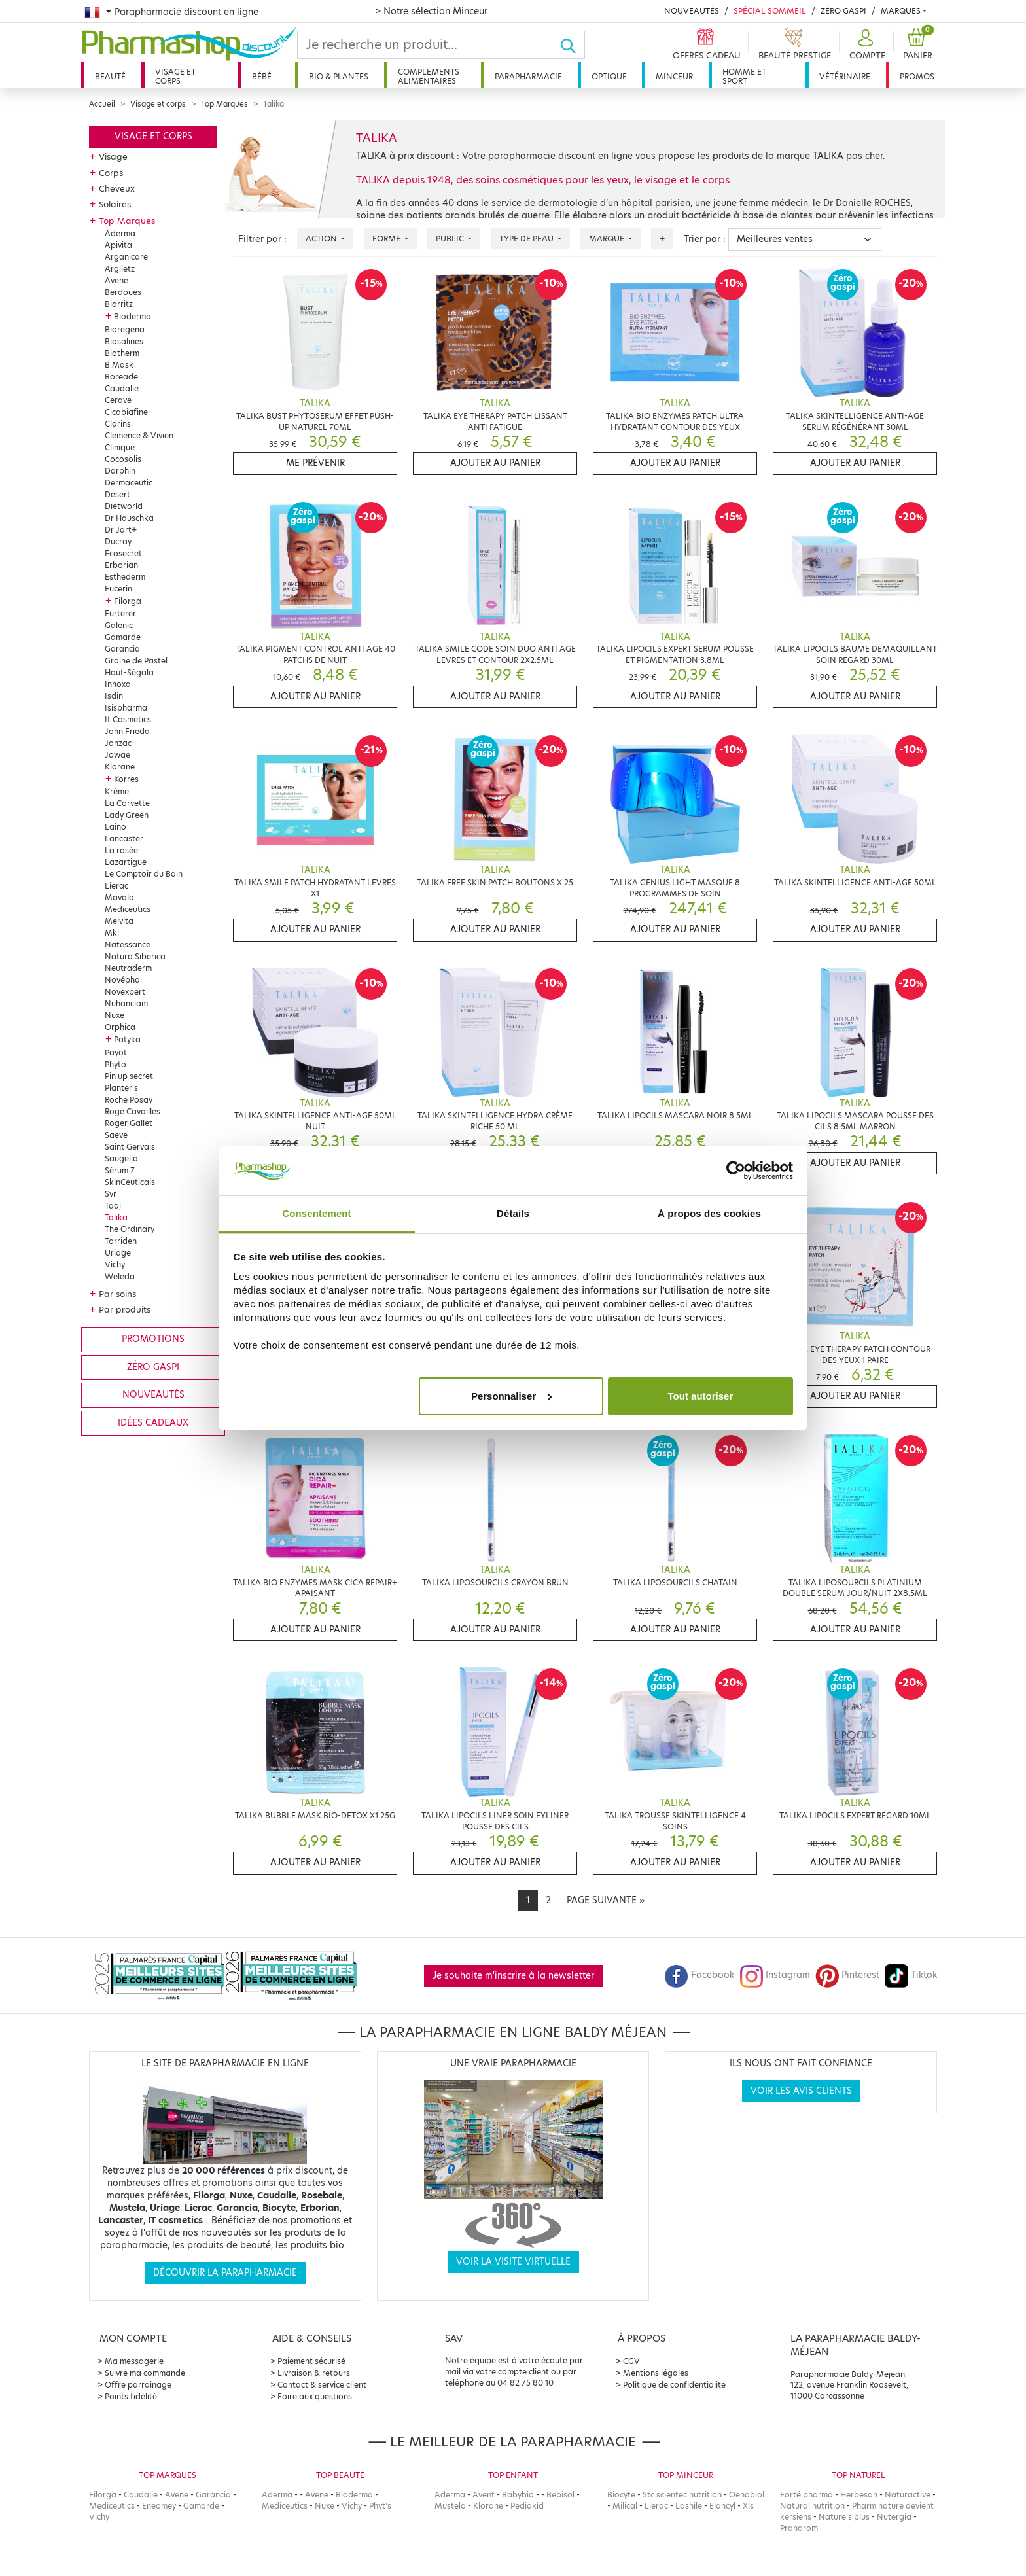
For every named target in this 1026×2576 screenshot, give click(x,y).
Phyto (115, 1064)
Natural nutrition (812, 2505)
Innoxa (118, 684)
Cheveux (117, 188)
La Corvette (127, 803)
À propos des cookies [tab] (709, 1213)
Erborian (121, 565)
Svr (110, 1193)
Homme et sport (744, 76)
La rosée (121, 850)
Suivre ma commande (145, 2372)
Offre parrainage (138, 2384)
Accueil (102, 104)
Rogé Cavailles (132, 1111)
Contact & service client (321, 2384)
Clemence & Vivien (139, 435)
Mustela (450, 2505)
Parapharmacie (528, 76)
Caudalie (122, 388)
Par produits (124, 1309)
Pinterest (847, 1975)
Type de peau (527, 238)
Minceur (674, 76)
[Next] (605, 1900)
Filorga (127, 601)
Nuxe (114, 1015)
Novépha (122, 979)
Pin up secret (129, 1076)
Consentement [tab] (316, 1213)
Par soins (117, 1293)
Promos (917, 76)
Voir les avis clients (801, 2091)
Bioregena (125, 329)
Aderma (120, 233)
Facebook (699, 1975)
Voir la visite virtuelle (513, 2261)
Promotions (153, 1339)
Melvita (119, 920)
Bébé (262, 76)
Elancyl (722, 2505)
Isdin (114, 695)
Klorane (120, 766)
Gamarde (123, 637)
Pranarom (799, 2527)
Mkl (112, 932)
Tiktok (911, 1975)
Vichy (115, 1264)
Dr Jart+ (121, 529)
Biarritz (119, 303)
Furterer (120, 613)
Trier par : (705, 239)
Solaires (115, 204)
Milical (624, 2505)
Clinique (120, 447)
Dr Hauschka (129, 517)
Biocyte (621, 2494)
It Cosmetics (128, 719)
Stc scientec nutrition (682, 2494)
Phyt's (380, 2505)
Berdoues (123, 292)
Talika (116, 1217)
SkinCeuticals (130, 1182)
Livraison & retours (313, 2372)
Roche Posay (128, 1099)
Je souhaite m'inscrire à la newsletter (513, 1975)
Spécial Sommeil (770, 10)
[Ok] (572, 45)
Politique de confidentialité (674, 2384)
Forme (387, 238)
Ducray (118, 541)
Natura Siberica (135, 956)
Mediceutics (127, 909)
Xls (748, 2505)
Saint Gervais (130, 1146)
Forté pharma (806, 2494)
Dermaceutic (128, 482)
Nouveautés (691, 10)
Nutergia (894, 2516)
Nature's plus (844, 2516)
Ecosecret (123, 553)
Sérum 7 (120, 1170)
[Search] (428, 45)
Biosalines (124, 341)
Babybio (518, 2494)
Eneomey (159, 2505)
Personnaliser (511, 1396)
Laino (115, 826)
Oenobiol (746, 2494)
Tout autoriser (701, 1396)
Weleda (120, 1276)
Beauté (110, 76)
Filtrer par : (262, 239)
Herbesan (858, 2494)
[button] (866, 45)
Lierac (116, 885)
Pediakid (527, 2505)
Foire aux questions (314, 2396)
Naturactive (907, 2494)
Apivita (118, 245)
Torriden (121, 1240)
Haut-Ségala (129, 672)
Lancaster (124, 838)
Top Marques (224, 104)
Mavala (119, 897)
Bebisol (560, 2494)
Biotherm (122, 353)
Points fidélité (131, 2396)
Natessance (127, 944)
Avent (483, 2494)
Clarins (118, 423)
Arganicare (126, 256)
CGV (631, 2361)
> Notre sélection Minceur (431, 11)
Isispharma (126, 707)
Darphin (120, 470)
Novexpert (125, 991)
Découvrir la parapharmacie (225, 2273)
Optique (609, 76)
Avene (116, 280)
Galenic (119, 625)
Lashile (688, 2505)
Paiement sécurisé (311, 2361)
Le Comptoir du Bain (144, 873)
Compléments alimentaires (428, 76)
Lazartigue (126, 862)
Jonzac (118, 743)
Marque (607, 238)
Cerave (118, 400)
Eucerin (118, 588)
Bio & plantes (338, 76)
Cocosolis (123, 459)
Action (322, 238)
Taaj (113, 1205)
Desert (117, 494)
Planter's (121, 1087)
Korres (126, 779)
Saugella (121, 1158)
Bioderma (132, 316)
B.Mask (119, 364)
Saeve (116, 1134)
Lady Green (127, 814)
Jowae (117, 754)
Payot (116, 1052)
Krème (117, 791)
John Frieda (127, 731)
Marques (901, 10)
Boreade (121, 376)
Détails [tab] (513, 1213)
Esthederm (125, 576)
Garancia (122, 648)
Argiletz (120, 268)
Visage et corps (175, 76)
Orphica (120, 1026)
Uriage (118, 1252)
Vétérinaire (844, 76)
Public (451, 238)
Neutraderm (128, 968)
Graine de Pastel (136, 660)
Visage (113, 156)
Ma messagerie (134, 2361)
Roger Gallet (128, 1123)
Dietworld (124, 506)
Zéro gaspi (153, 1367)
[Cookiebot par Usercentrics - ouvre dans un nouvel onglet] (736, 1170)
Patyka (127, 1039)
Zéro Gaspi (843, 10)
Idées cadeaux (153, 1423)
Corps (111, 173)
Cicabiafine (126, 411)
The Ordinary (129, 1229)
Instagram (774, 1975)
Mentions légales (655, 2372)
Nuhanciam (126, 1003)
